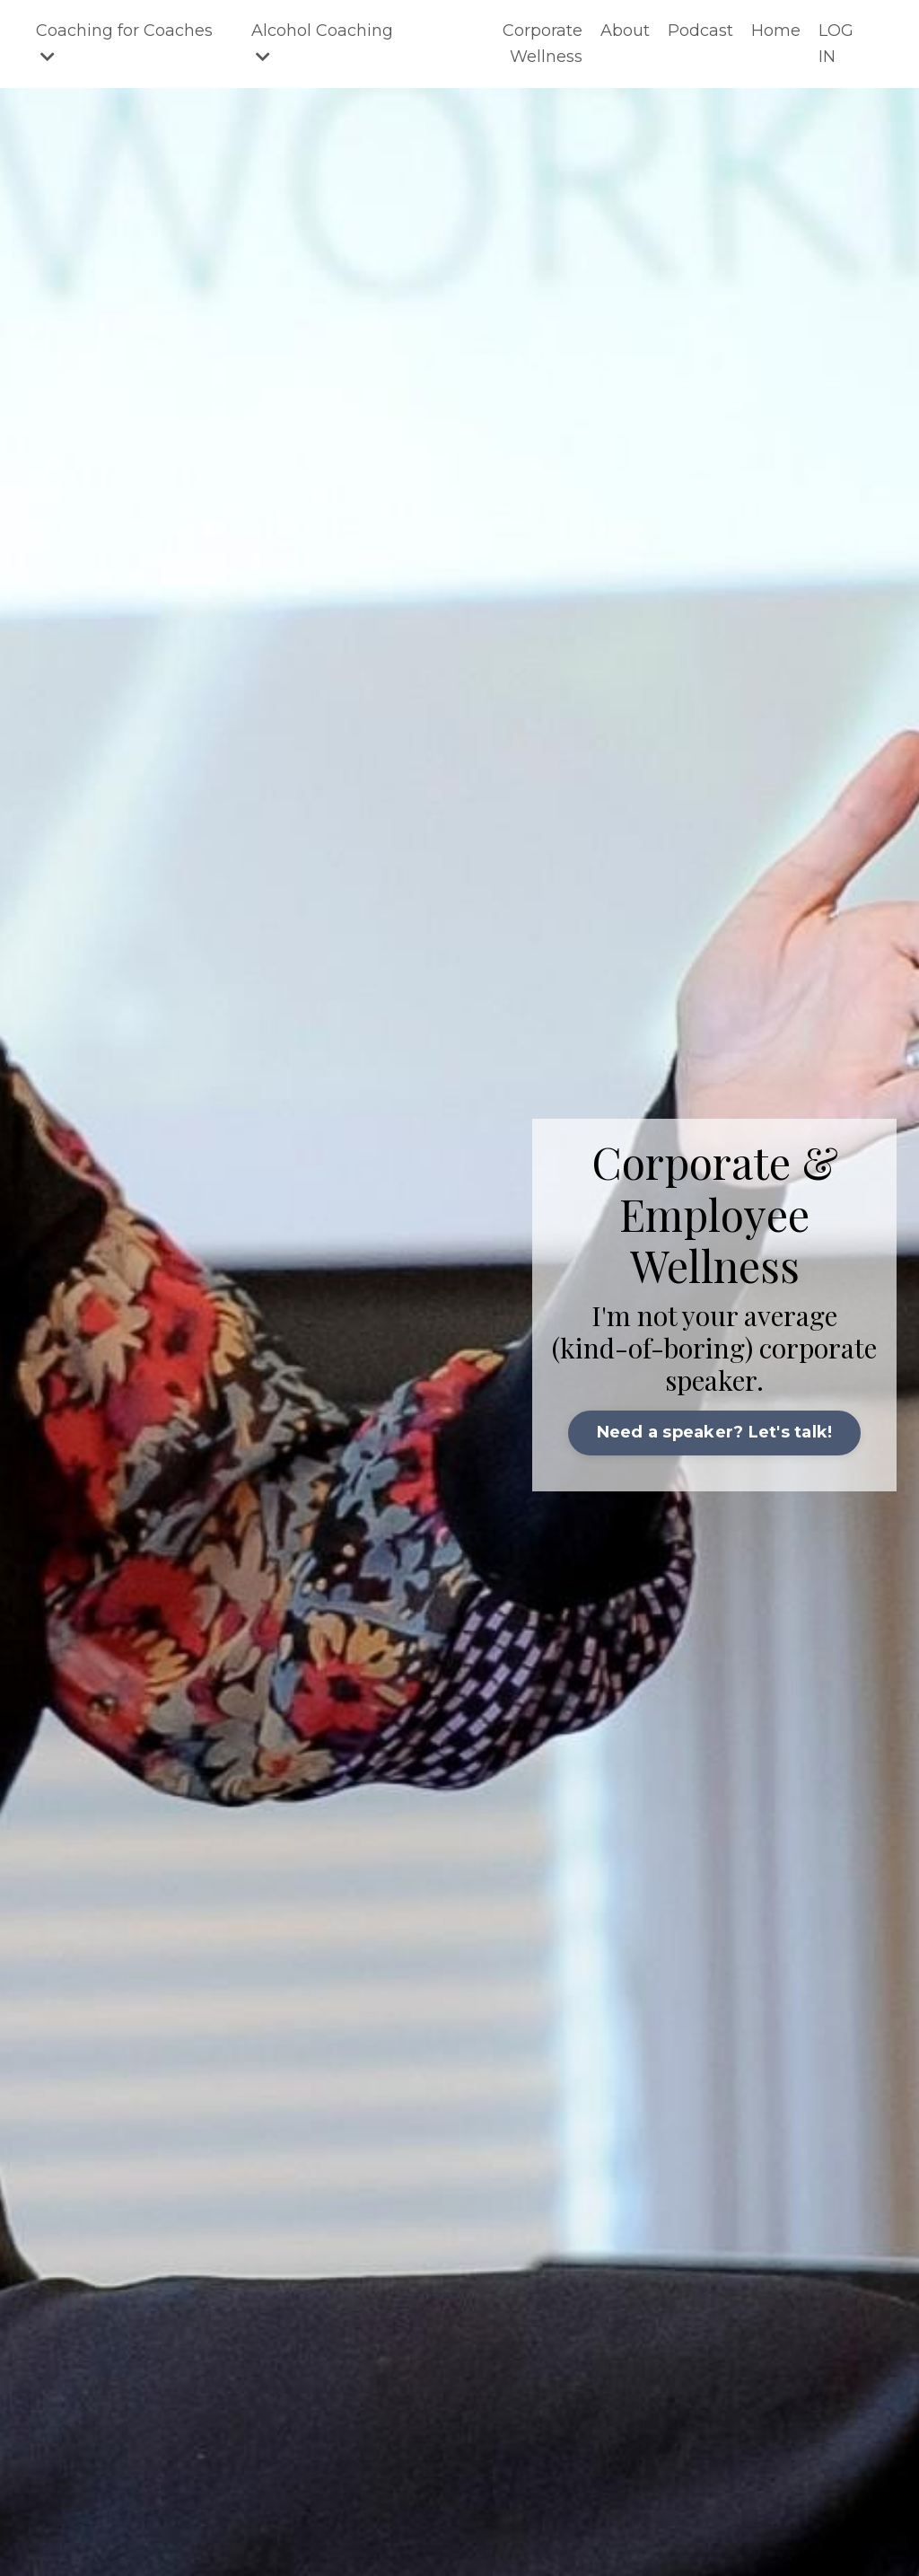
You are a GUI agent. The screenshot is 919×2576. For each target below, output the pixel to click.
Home (776, 30)
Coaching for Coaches (124, 43)
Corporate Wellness (542, 43)
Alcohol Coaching (322, 43)
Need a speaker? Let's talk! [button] (715, 1432)
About (625, 30)
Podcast (700, 30)
